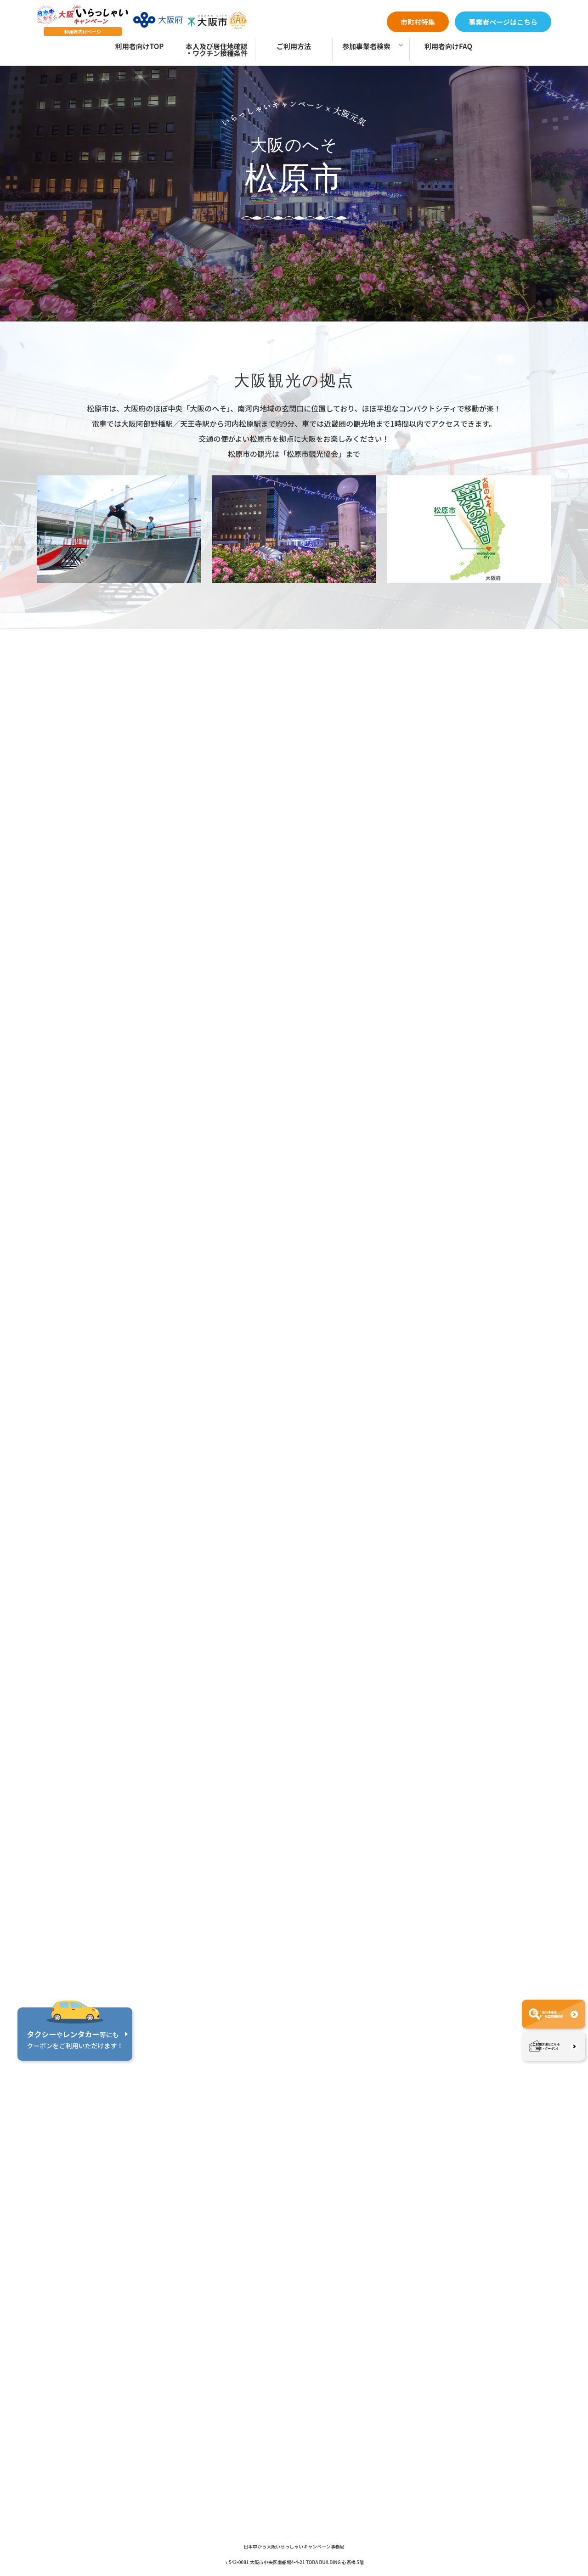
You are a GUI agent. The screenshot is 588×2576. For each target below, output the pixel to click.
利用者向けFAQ (448, 46)
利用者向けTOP (139, 46)
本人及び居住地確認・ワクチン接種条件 (217, 49)
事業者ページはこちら (503, 22)
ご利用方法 (294, 46)
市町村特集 (418, 22)
